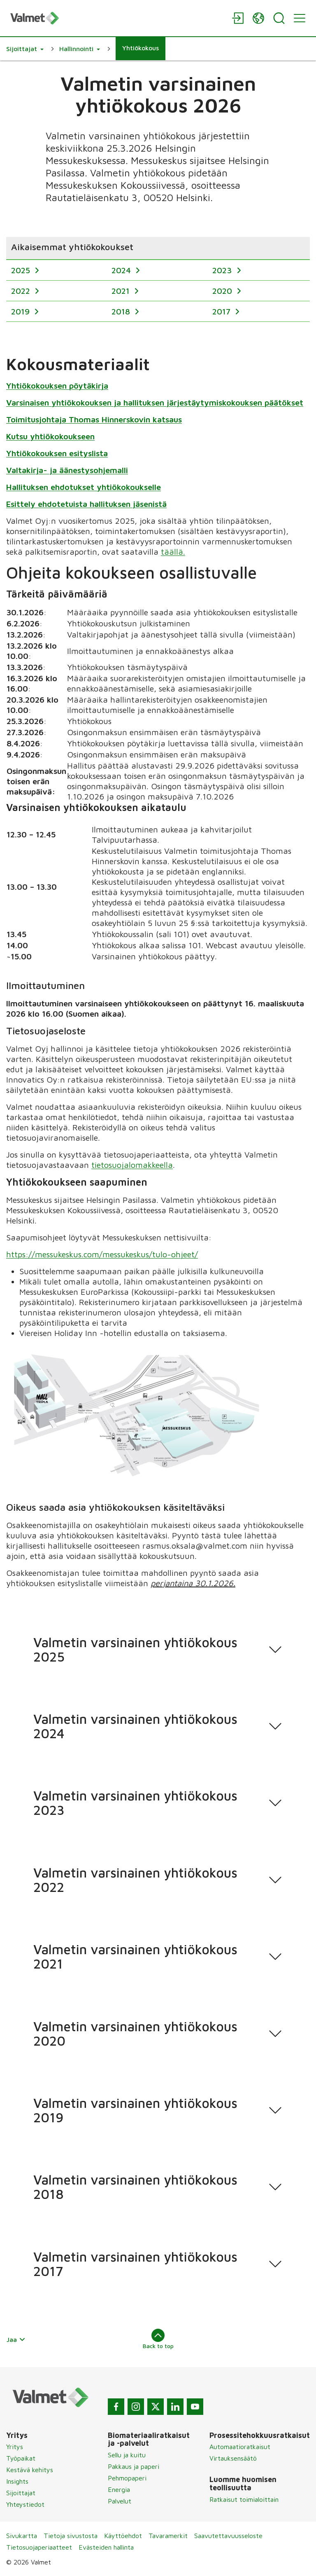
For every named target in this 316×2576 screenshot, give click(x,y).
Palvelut (119, 2501)
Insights (17, 2481)
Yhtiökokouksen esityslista (57, 452)
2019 (21, 311)
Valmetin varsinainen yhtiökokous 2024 (135, 1726)
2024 (122, 270)
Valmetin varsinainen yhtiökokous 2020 (135, 2033)
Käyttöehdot (123, 2535)
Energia (119, 2489)
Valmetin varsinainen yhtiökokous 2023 (135, 1803)
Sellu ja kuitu (127, 2455)
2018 (122, 311)
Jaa (16, 2339)
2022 (22, 290)
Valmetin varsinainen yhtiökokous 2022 (135, 1880)
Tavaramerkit (168, 2535)
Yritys (14, 2446)
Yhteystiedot (25, 2504)
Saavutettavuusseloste (228, 2535)
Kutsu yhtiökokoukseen (50, 436)
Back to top (158, 2339)
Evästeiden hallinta (106, 2547)
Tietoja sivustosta (71, 2535)
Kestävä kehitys (29, 2469)
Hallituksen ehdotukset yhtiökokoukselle (83, 486)
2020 (223, 290)
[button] (25, 49)
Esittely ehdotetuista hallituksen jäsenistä (86, 503)
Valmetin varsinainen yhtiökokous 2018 (135, 2187)
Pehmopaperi (127, 2478)
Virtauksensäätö (233, 2458)
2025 (22, 270)
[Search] (279, 18)
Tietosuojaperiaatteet (39, 2547)
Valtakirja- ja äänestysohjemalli (67, 469)
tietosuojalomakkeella (132, 1165)
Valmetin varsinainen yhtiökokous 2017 (135, 2264)
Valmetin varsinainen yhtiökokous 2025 (135, 1649)
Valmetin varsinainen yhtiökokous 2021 (135, 1956)
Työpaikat (20, 2458)
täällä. (173, 551)
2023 (223, 270)
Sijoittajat (20, 2492)
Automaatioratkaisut (239, 2446)
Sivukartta (21, 2535)
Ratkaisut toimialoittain (244, 2499)
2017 (222, 311)
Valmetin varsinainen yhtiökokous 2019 (135, 2110)
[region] (158, 279)
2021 (122, 290)
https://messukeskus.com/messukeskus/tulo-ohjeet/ (102, 1254)
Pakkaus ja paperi (133, 2466)
